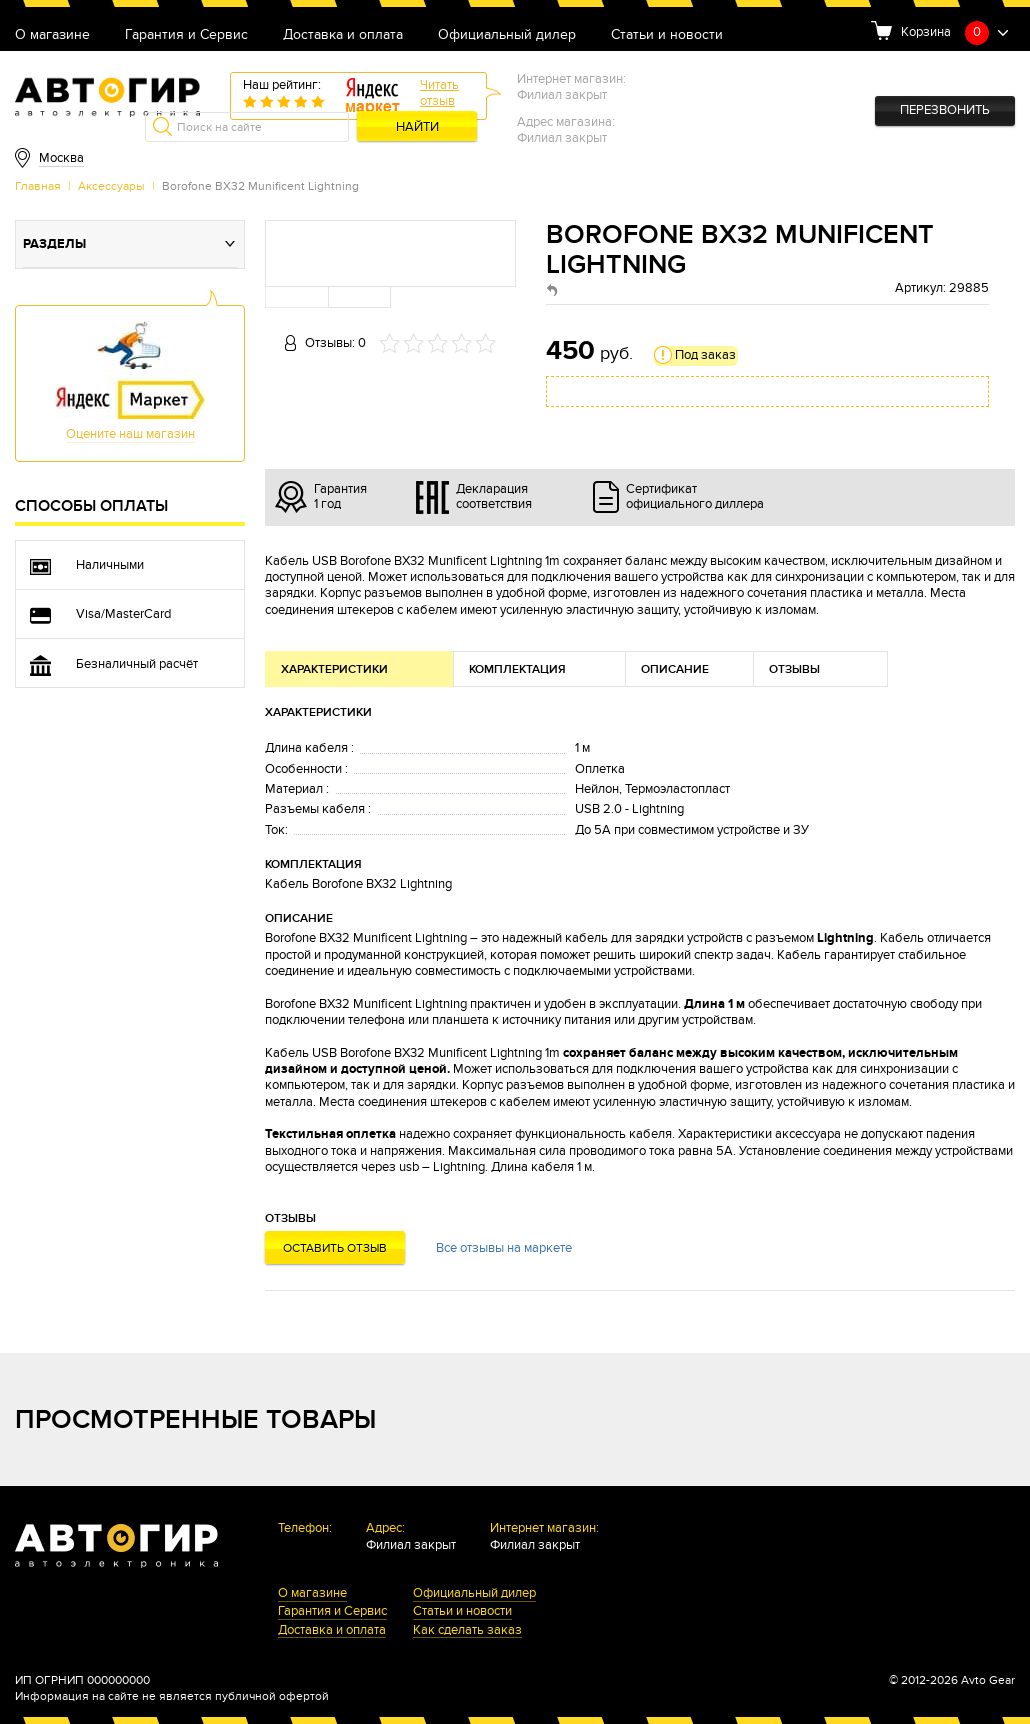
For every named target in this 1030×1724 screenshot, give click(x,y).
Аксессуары (111, 186)
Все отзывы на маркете (504, 1248)
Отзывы (794, 669)
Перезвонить (945, 110)
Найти (417, 127)
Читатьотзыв (439, 93)
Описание (675, 669)
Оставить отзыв (335, 1248)
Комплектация (517, 669)
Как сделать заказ (467, 1631)
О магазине (52, 35)
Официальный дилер (507, 35)
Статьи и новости (667, 35)
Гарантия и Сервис (186, 35)
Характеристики (334, 669)
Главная (38, 186)
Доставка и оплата (343, 35)
